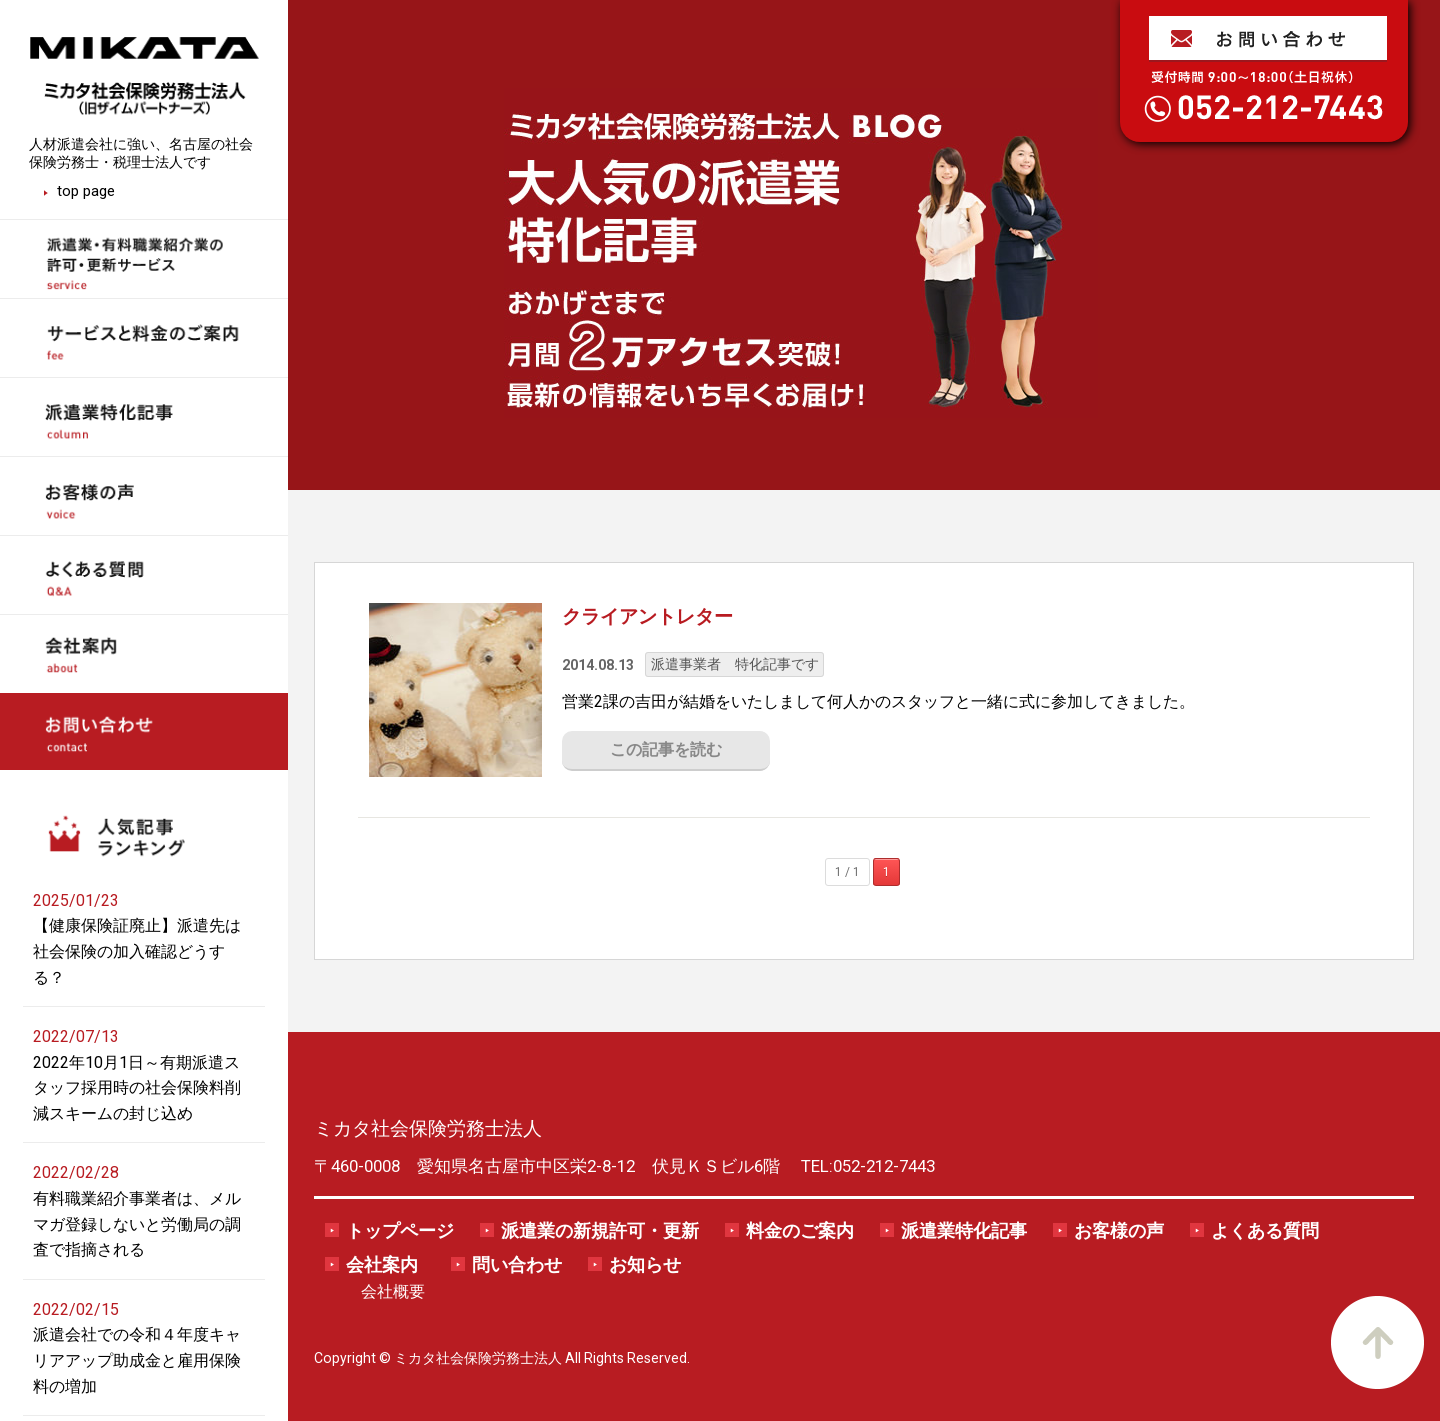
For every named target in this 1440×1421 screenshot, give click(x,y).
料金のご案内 (800, 1231)
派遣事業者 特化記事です (735, 664)
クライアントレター (647, 616)
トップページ (400, 1231)
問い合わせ (517, 1265)
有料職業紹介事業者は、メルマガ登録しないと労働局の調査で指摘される (137, 1224)
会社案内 (382, 1265)
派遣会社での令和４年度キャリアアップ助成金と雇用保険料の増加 (137, 1360)
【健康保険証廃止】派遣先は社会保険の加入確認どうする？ (137, 951)
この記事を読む (666, 749)
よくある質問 (1265, 1231)
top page (86, 191)
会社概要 (393, 1291)
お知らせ (645, 1265)
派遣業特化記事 (964, 1231)
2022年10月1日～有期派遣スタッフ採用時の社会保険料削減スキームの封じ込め (137, 1088)
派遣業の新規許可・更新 (600, 1231)
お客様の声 (1119, 1231)
